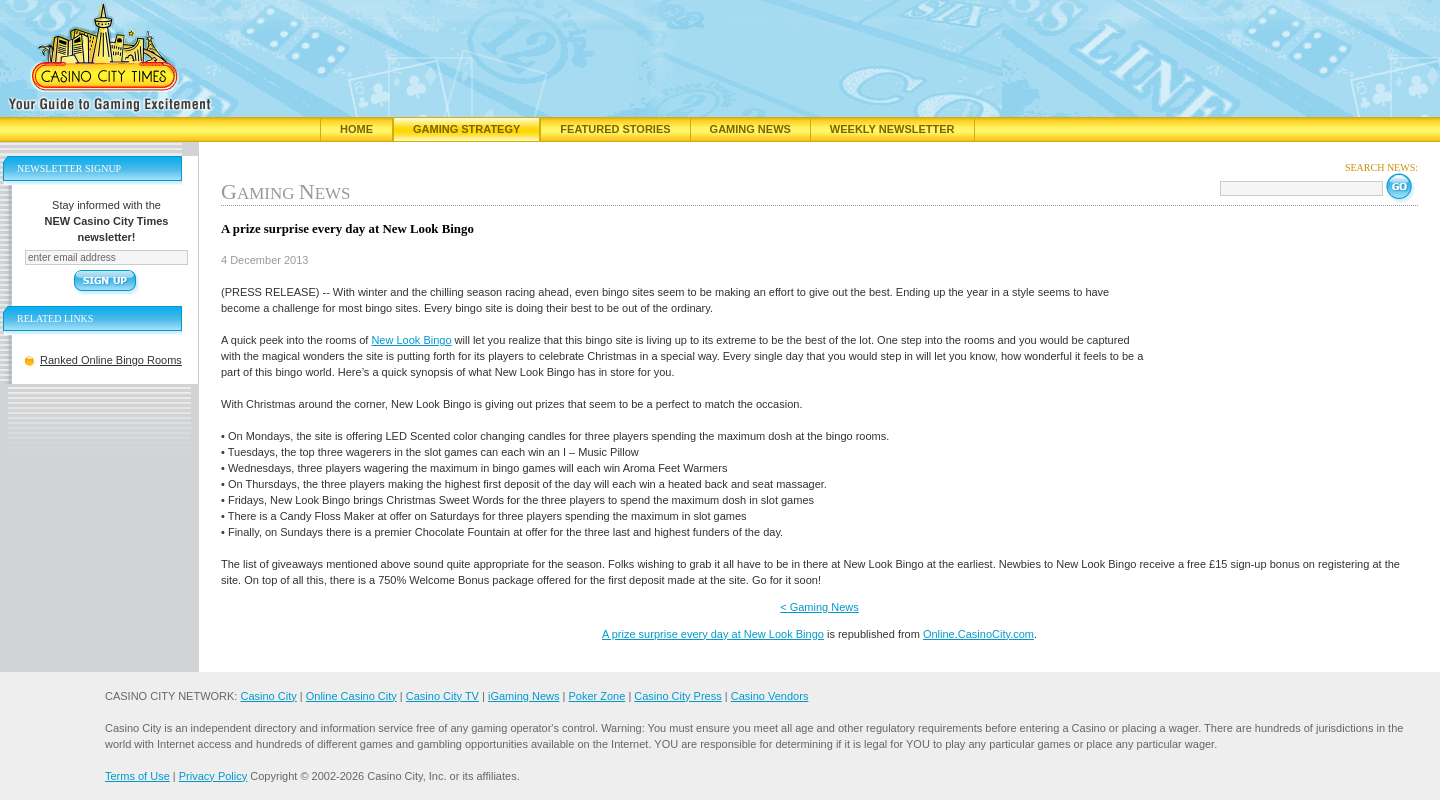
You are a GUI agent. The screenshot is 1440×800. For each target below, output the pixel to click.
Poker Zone (596, 696)
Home (356, 129)
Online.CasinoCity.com (978, 634)
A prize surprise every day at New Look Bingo (713, 634)
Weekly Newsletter (892, 129)
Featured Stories (615, 129)
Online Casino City (351, 696)
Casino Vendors (770, 696)
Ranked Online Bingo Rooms (111, 360)
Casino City (268, 696)
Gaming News (750, 129)
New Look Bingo (411, 340)
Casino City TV (442, 696)
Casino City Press (677, 696)
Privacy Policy (213, 776)
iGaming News (524, 696)
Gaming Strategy (466, 129)
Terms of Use (137, 776)
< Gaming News (819, 607)
